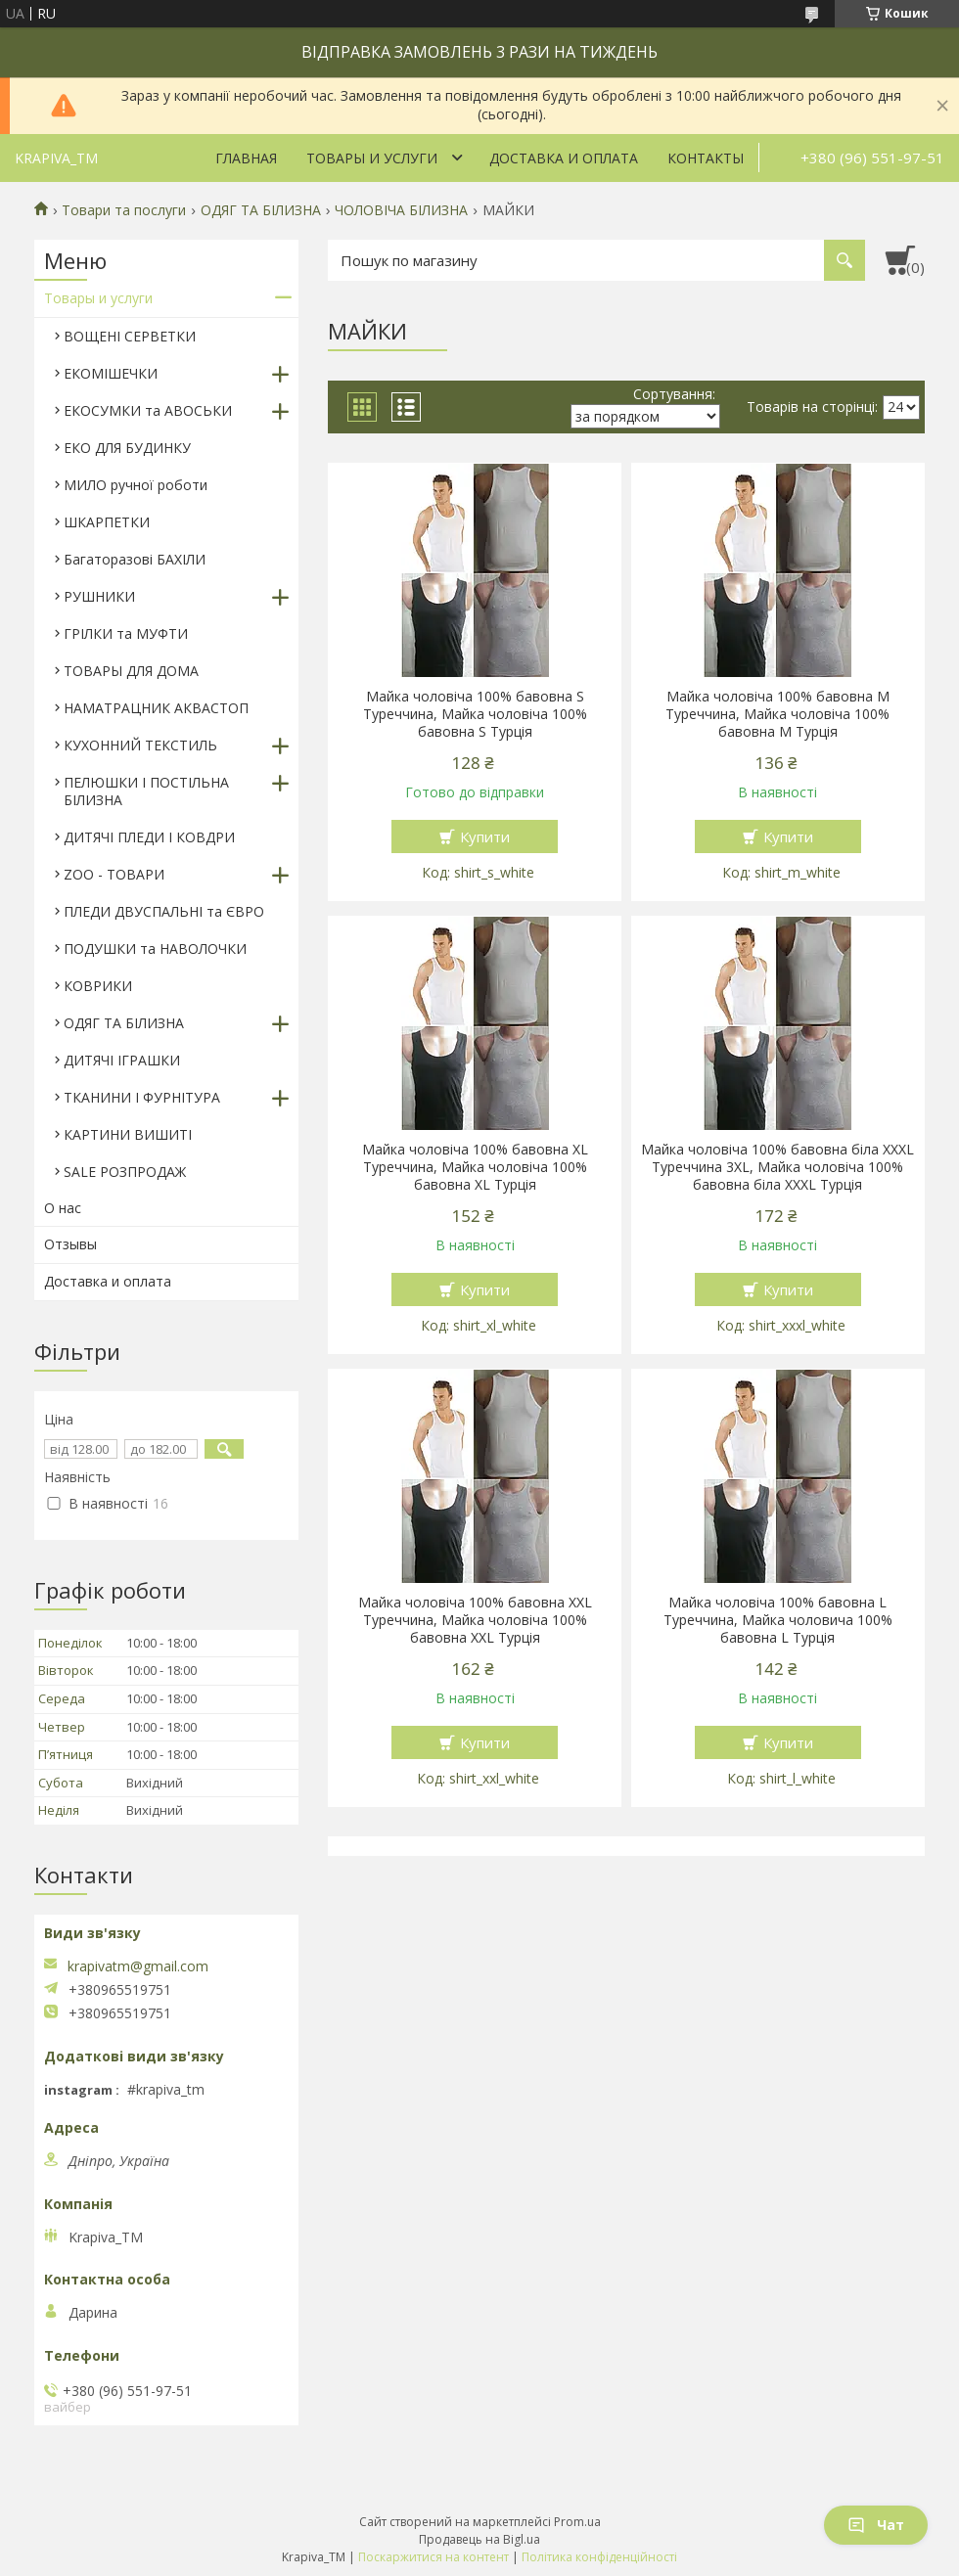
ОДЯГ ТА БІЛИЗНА (261, 210)
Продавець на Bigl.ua (479, 2539)
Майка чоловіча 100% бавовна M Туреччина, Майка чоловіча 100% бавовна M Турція (777, 714)
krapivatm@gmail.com (138, 1966)
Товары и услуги (371, 158)
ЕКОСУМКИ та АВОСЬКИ (148, 410)
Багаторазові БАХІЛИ (135, 559)
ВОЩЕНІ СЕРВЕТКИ (130, 336)
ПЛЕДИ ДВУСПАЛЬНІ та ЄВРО (164, 911)
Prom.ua (577, 2521)
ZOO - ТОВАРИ (114, 874)
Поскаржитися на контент (433, 2557)
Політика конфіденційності (599, 2557)
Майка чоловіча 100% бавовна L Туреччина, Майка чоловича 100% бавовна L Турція (777, 1620)
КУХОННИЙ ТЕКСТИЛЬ (140, 745)
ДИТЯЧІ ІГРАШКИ (122, 1060)
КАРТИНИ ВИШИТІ (128, 1134)
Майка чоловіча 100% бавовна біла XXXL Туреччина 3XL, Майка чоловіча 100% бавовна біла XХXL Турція (777, 1167)
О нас (62, 1207)
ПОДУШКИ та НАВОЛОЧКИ (155, 948)
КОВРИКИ (98, 985)
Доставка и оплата (563, 158)
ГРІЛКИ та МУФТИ (126, 633)
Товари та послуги (124, 210)
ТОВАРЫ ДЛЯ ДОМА (131, 670)
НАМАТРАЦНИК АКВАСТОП (156, 708)
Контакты (705, 158)
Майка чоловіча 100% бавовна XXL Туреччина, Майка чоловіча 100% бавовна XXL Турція (475, 1620)
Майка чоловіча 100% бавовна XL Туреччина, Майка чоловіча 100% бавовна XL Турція (475, 1167)
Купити (485, 836)
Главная (246, 158)
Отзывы (70, 1244)
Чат (875, 2524)
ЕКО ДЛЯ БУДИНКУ (127, 447)
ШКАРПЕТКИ (107, 522)
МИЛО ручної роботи (135, 484)
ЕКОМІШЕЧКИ (111, 373)
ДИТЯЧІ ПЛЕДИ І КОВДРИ (149, 837)
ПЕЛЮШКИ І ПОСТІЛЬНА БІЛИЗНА (146, 791)
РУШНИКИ (99, 596)
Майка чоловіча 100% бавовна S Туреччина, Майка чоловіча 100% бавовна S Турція (475, 714)
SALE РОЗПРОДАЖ (125, 1171)
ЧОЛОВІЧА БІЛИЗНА (401, 210)
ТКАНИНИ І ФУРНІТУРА (142, 1097)
